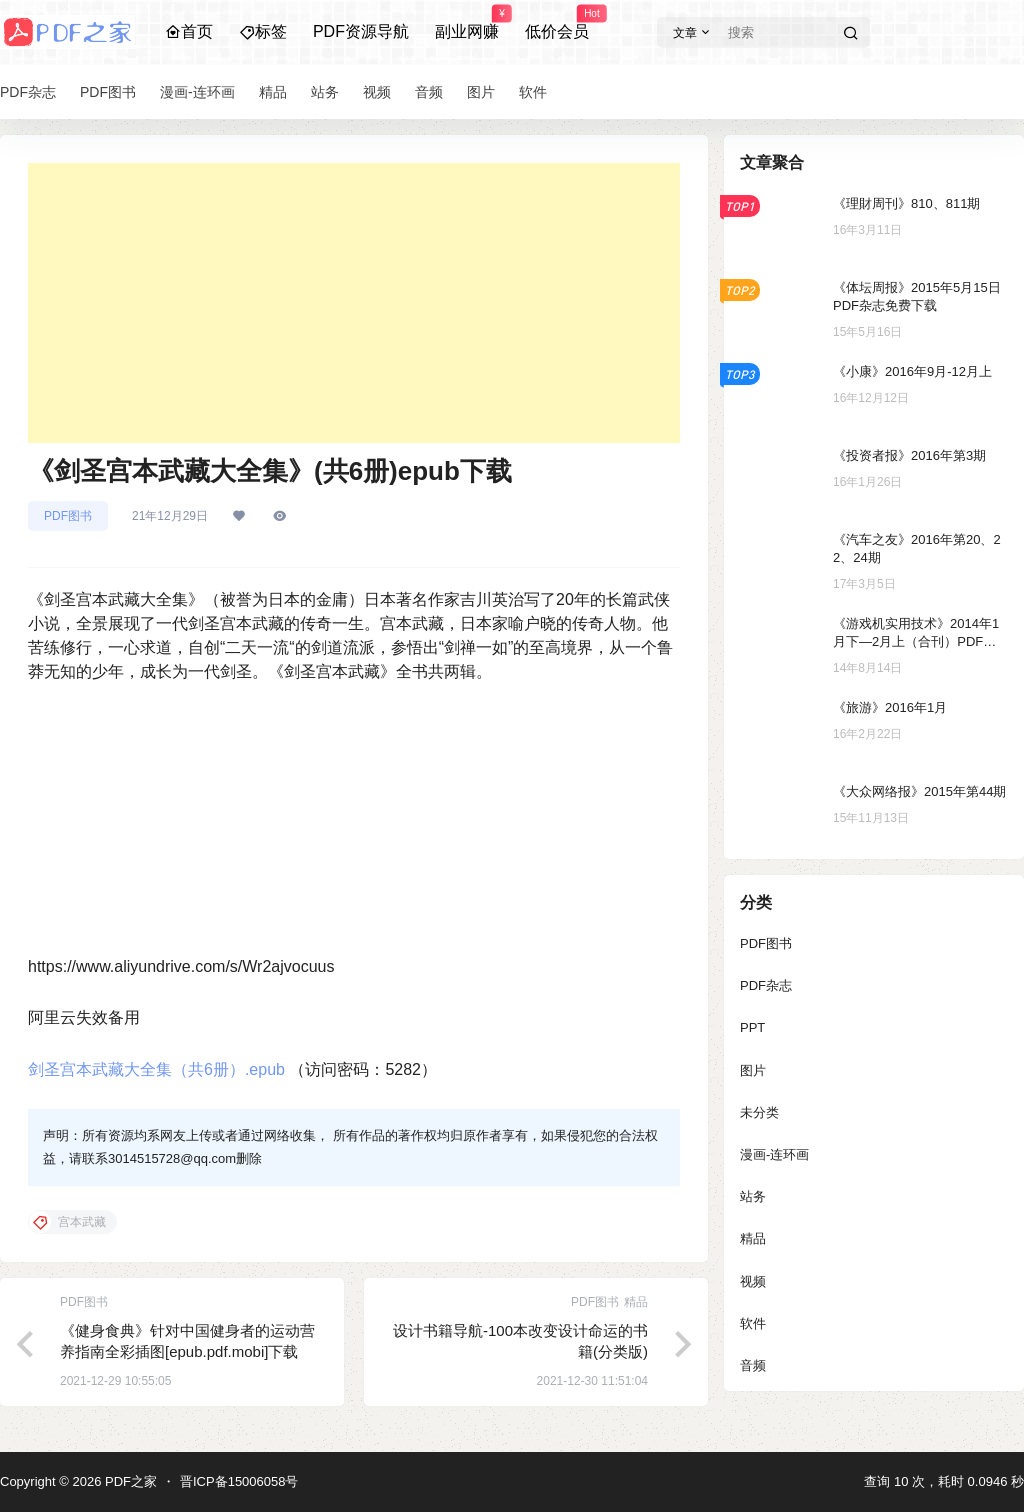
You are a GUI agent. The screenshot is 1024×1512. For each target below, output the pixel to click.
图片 (753, 1070)
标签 (263, 31)
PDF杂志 (766, 985)
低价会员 (557, 23)
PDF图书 (68, 516)
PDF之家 (129, 1481)
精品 (753, 1238)
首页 (189, 31)
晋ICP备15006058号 (239, 1481)
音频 (753, 1365)
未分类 (759, 1112)
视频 (753, 1281)
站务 (753, 1196)
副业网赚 (467, 23)
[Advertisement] (354, 303)
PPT (752, 1027)
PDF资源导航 (361, 31)
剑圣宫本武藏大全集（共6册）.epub (156, 1069)
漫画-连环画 (774, 1154)
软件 (753, 1323)
